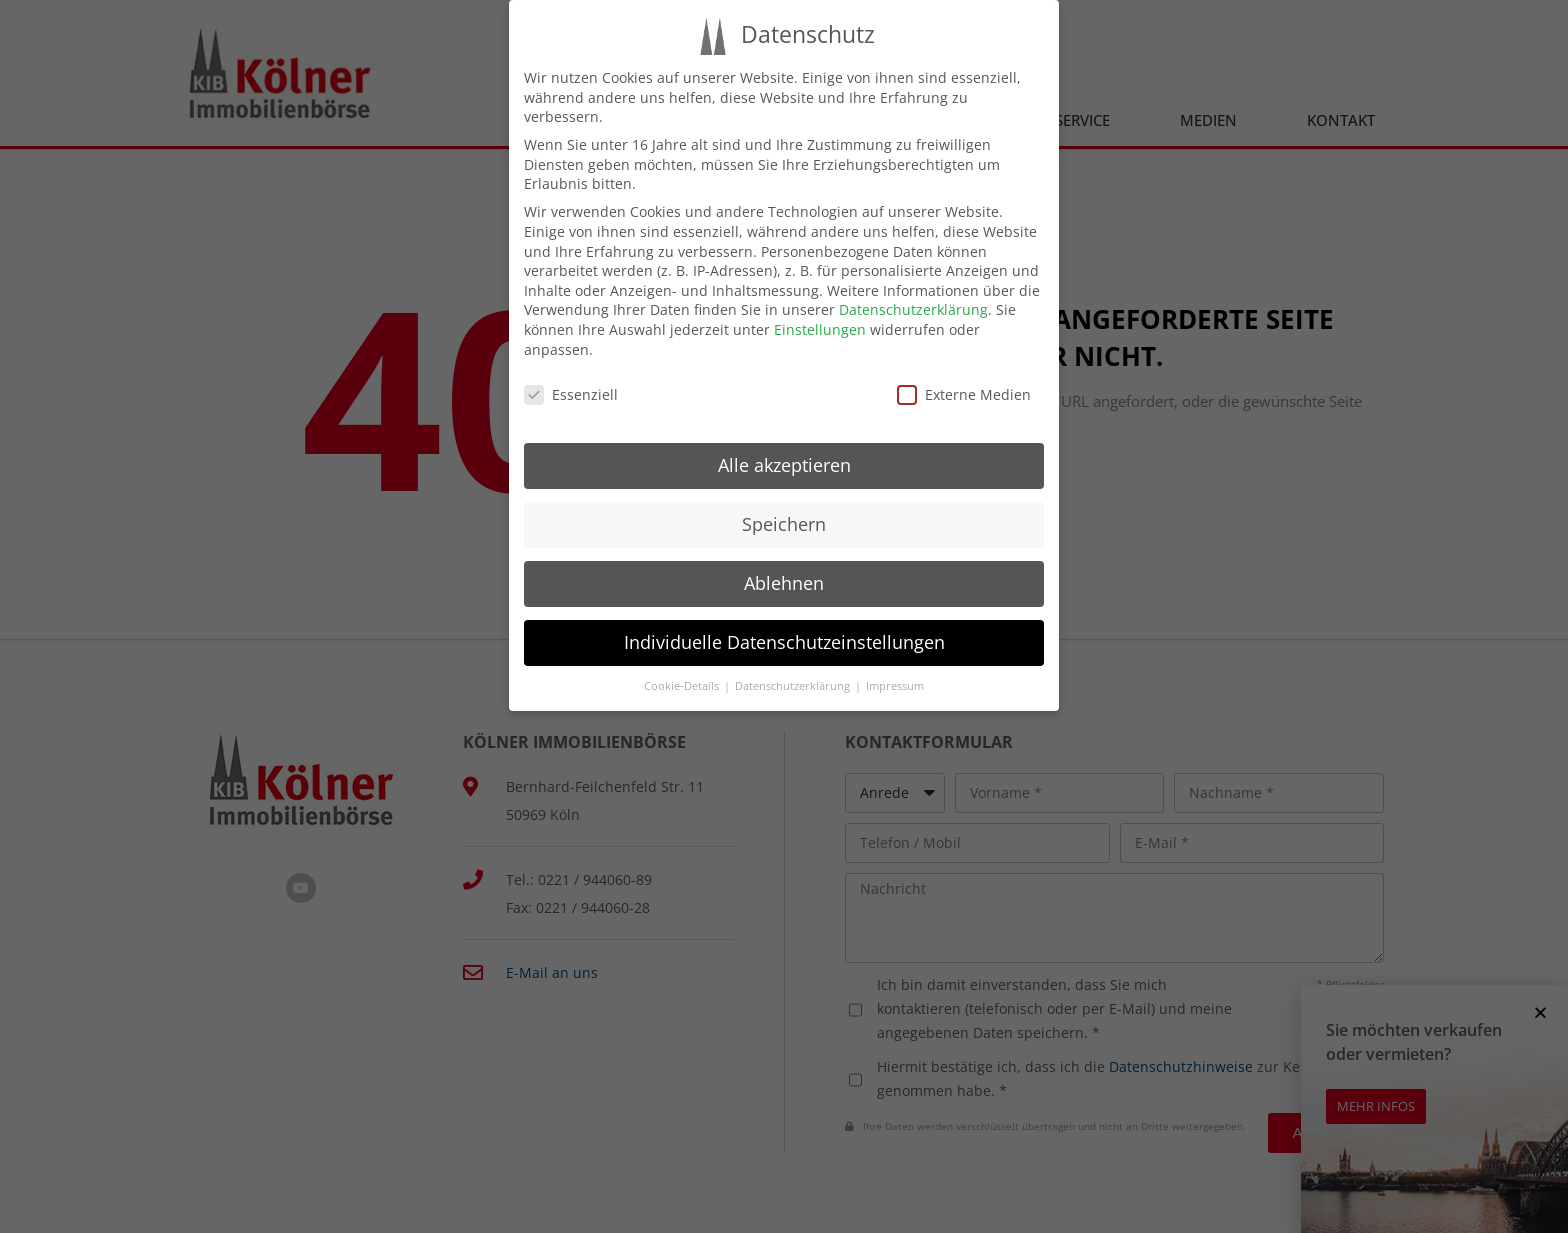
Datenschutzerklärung (913, 309)
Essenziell (571, 394)
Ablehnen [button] (784, 583)
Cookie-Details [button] (683, 686)
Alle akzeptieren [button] (784, 465)
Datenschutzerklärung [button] (794, 686)
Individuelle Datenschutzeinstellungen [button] (784, 642)
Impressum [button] (895, 686)
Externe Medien (964, 394)
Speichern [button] (784, 524)
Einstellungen (820, 329)
